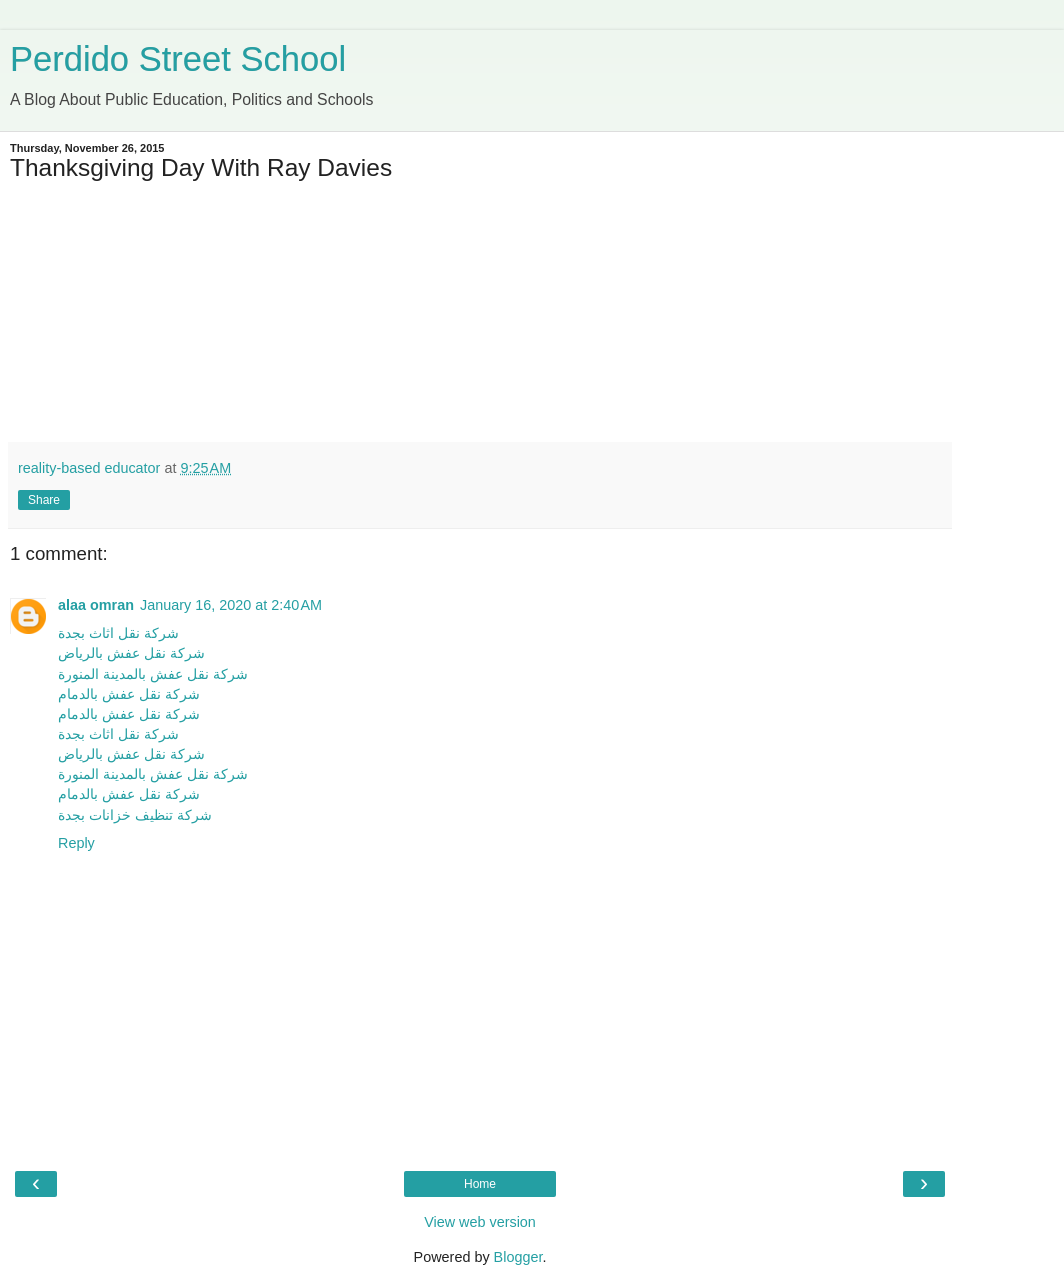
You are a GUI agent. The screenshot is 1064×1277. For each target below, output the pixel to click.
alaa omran (96, 605)
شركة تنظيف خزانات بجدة (135, 815)
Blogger (518, 1257)
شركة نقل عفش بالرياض (131, 653)
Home (480, 1184)
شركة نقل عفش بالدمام (129, 694)
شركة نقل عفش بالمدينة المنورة (153, 674)
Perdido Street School (178, 59)
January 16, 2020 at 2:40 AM (231, 605)
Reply (76, 843)
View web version (480, 1222)
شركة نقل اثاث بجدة (118, 633)
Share (44, 500)
